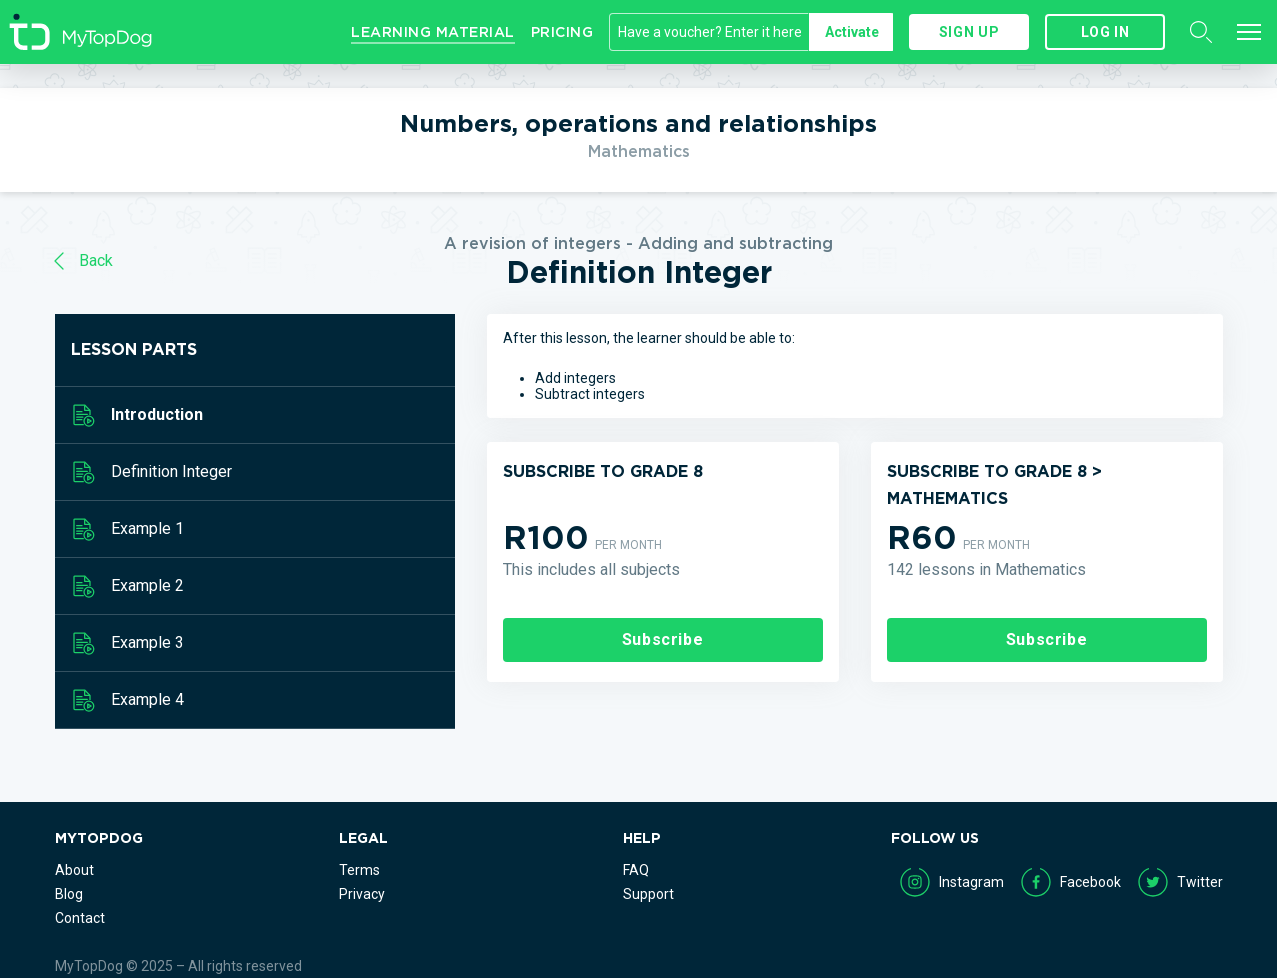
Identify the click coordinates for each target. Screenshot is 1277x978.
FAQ (636, 870)
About (74, 870)
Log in (1105, 32)
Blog (69, 894)
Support (648, 894)
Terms (359, 870)
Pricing (562, 32)
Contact (80, 918)
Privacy (362, 894)
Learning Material (433, 32)
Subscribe (663, 639)
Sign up (969, 32)
